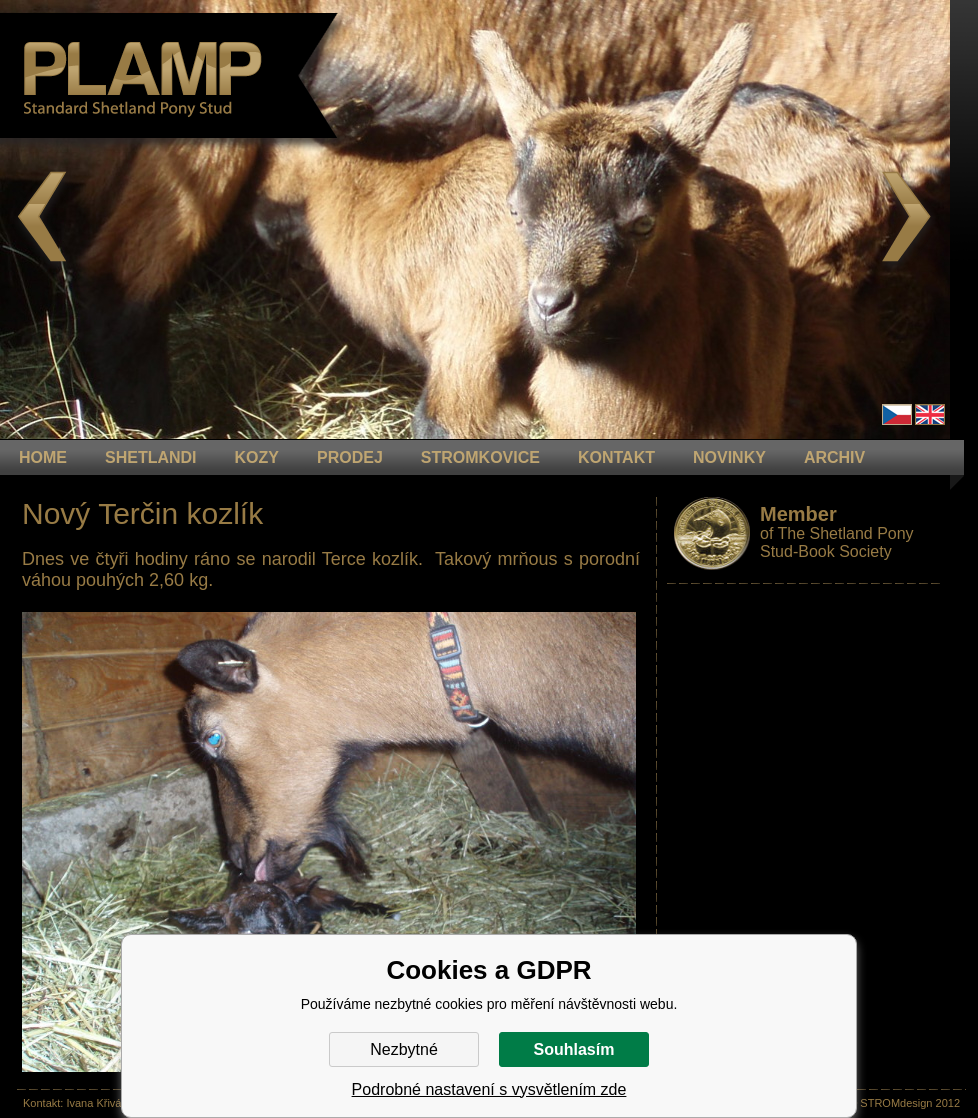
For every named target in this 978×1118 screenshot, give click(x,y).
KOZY (257, 457)
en (930, 414)
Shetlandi (151, 457)
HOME (43, 457)
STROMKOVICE (480, 457)
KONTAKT (616, 457)
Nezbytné (404, 1049)
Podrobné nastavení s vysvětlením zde (489, 1089)
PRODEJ (350, 457)
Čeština (897, 414)
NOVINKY (729, 457)
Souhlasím (574, 1049)
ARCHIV (834, 457)
